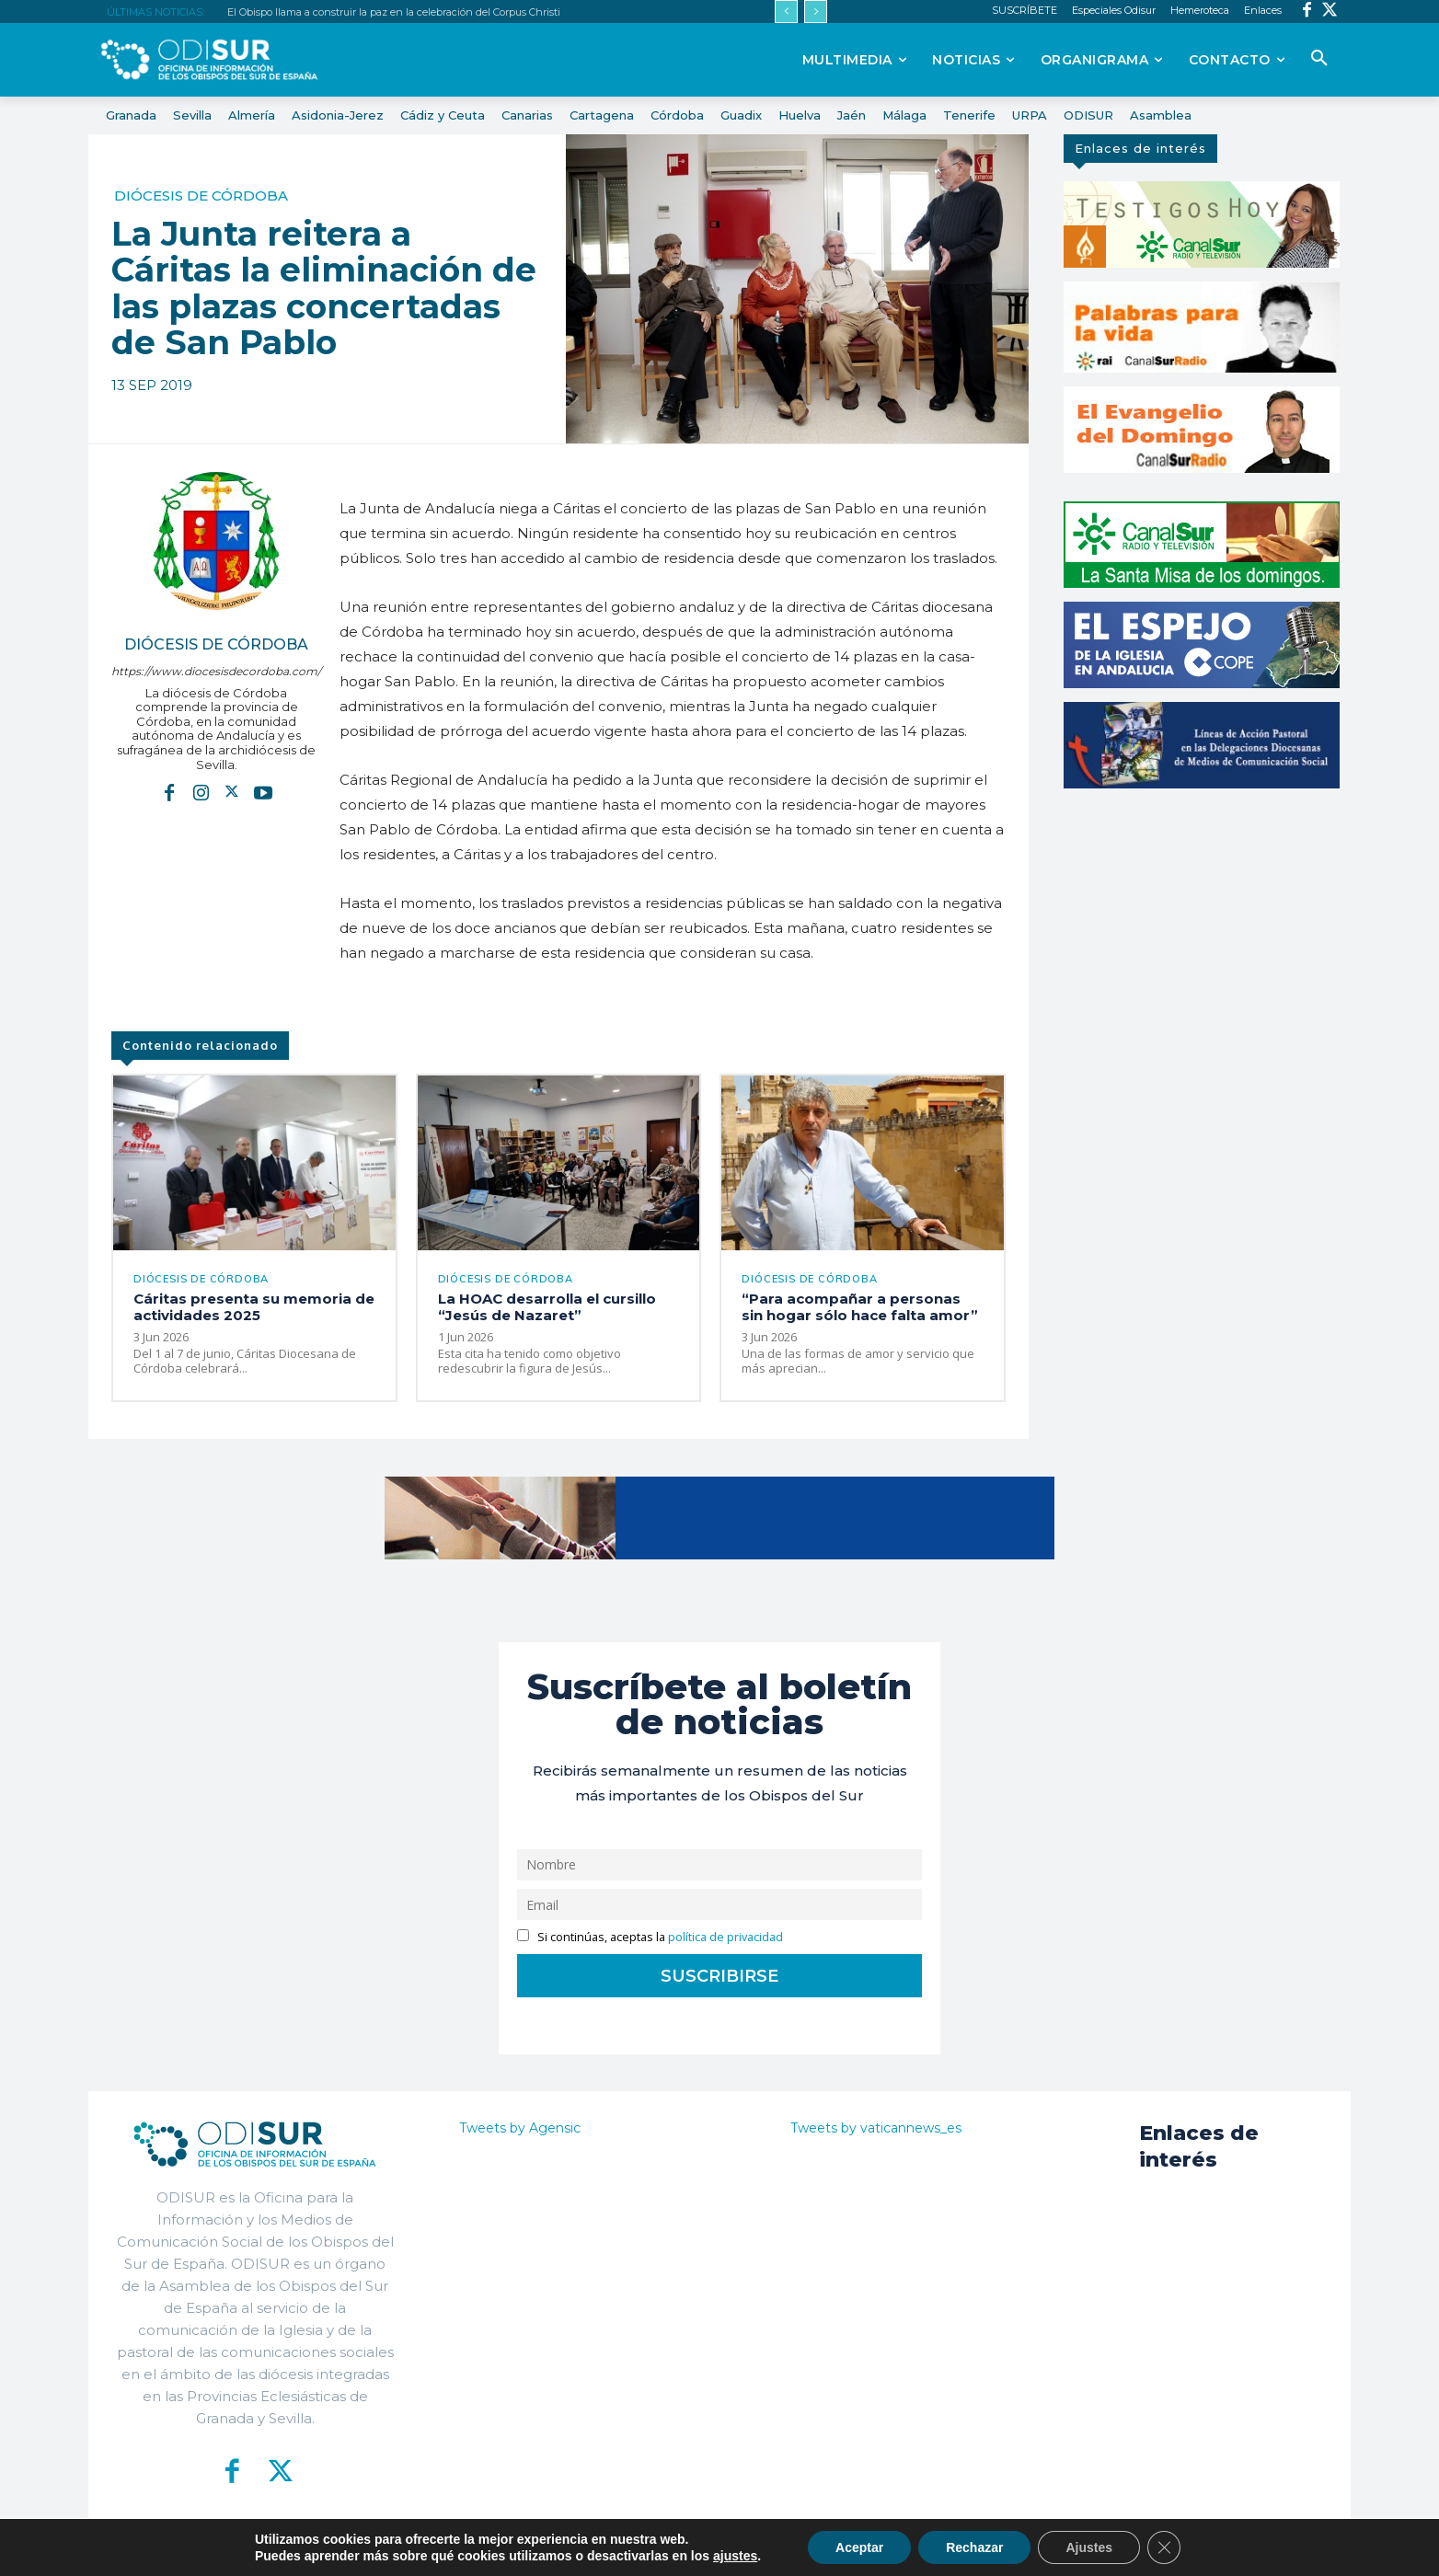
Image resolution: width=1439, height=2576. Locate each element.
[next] (815, 11)
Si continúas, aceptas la (650, 1937)
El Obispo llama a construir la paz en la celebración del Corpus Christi (393, 12)
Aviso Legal (939, 2547)
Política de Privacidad (822, 2547)
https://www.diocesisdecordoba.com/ (216, 671)
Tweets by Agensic (520, 2128)
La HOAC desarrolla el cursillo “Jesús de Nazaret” (547, 1307)
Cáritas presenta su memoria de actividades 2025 (253, 1307)
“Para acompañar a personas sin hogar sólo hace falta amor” (860, 1307)
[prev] (786, 11)
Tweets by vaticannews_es (875, 2128)
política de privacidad (725, 1937)
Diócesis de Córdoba (201, 195)
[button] (1319, 59)
